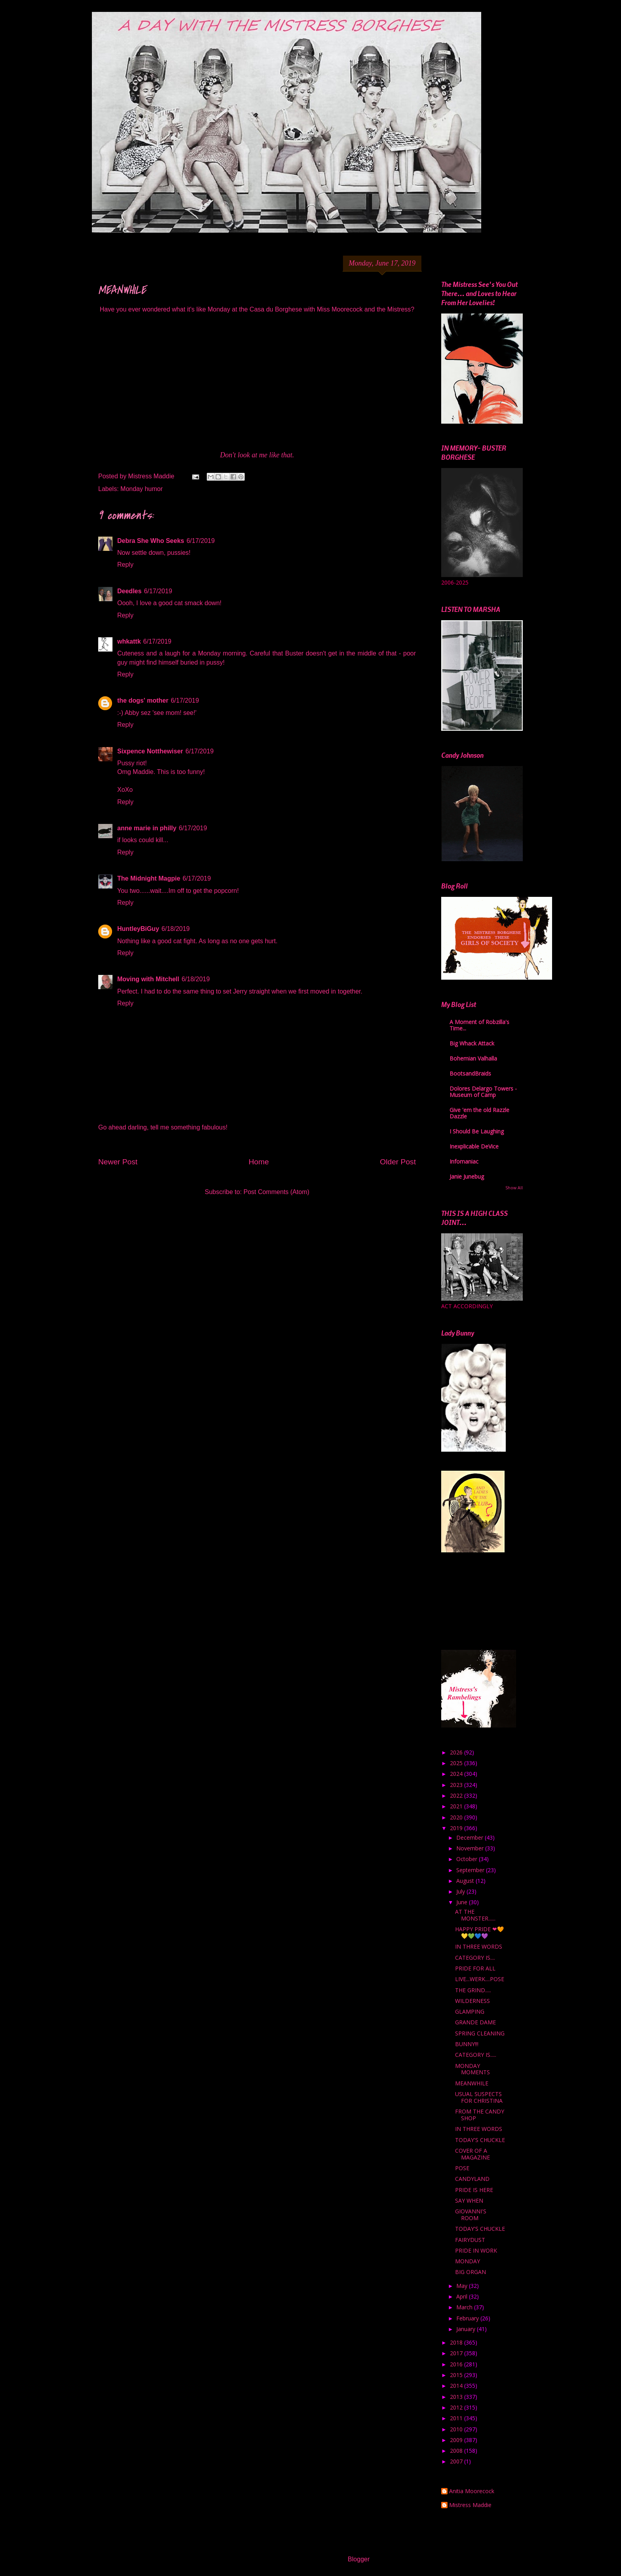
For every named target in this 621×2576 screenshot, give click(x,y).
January (466, 2329)
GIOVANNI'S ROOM (470, 2214)
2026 (457, 1752)
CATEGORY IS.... (475, 1957)
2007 (457, 2461)
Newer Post (117, 1162)
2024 (457, 1773)
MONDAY (467, 2261)
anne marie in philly (146, 828)
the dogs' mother (142, 700)
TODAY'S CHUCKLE (480, 2140)
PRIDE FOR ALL (475, 1968)
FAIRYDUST (470, 2239)
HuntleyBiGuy (138, 928)
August (466, 1880)
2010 (457, 2429)
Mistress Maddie (470, 2505)
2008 (457, 2450)
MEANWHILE (471, 2083)
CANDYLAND (472, 2178)
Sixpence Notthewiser (150, 751)
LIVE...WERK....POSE (479, 1979)
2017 (457, 2353)
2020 (457, 1817)
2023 (457, 1785)
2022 (457, 1795)
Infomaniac (464, 1161)
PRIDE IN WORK (476, 2250)
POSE (462, 2168)
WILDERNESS (472, 2001)
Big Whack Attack (472, 1043)
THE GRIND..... (473, 1990)
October (467, 1859)
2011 (457, 2418)
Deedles (129, 591)
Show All (514, 1188)
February (468, 2318)
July (461, 1891)
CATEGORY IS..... (475, 2054)
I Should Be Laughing (477, 1131)
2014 (457, 2385)
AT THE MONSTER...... (475, 1915)
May (462, 2285)
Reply (125, 564)
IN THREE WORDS (478, 1946)
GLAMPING (469, 2011)
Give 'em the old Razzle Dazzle (479, 1113)
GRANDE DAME (475, 2022)
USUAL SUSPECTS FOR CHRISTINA (479, 2097)
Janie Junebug (467, 1176)
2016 (457, 2364)
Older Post (398, 1162)
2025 (457, 1763)
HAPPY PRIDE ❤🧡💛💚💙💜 (479, 1932)
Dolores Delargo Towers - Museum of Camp (483, 1092)
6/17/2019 (201, 540)
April (462, 2296)
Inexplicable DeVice (474, 1146)
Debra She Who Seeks (150, 540)
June (462, 1902)
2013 (457, 2396)
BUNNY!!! (466, 2044)
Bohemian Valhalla (473, 1058)
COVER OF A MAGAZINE (472, 2154)
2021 (457, 1806)
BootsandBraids (470, 1073)
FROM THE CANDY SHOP (479, 2115)
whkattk (129, 641)
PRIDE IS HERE (474, 2190)
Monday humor (141, 488)
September (471, 1870)
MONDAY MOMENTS (472, 2069)
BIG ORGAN (470, 2272)
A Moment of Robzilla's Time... (479, 1025)
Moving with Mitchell (148, 979)
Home (259, 1162)
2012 (457, 2407)
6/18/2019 (176, 928)
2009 (457, 2440)
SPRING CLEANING (480, 2033)
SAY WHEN (469, 2200)
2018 (457, 2342)
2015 (457, 2375)
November (470, 1848)
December (470, 1837)
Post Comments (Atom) (276, 1192)
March (465, 2307)
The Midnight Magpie (148, 878)
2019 (457, 1828)
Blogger (358, 2559)
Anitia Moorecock (471, 2491)
